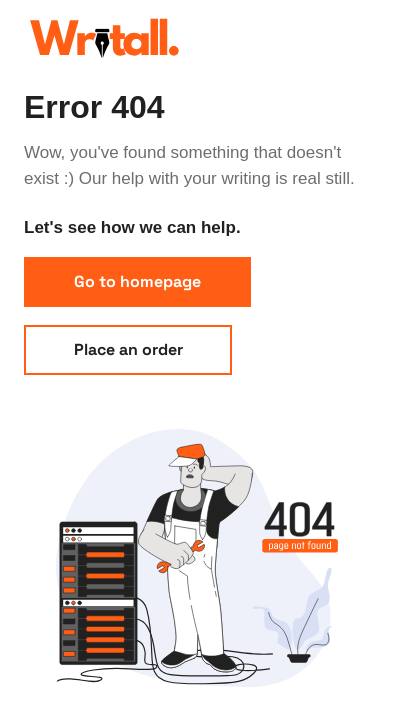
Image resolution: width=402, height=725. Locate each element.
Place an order (128, 349)
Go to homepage (137, 281)
